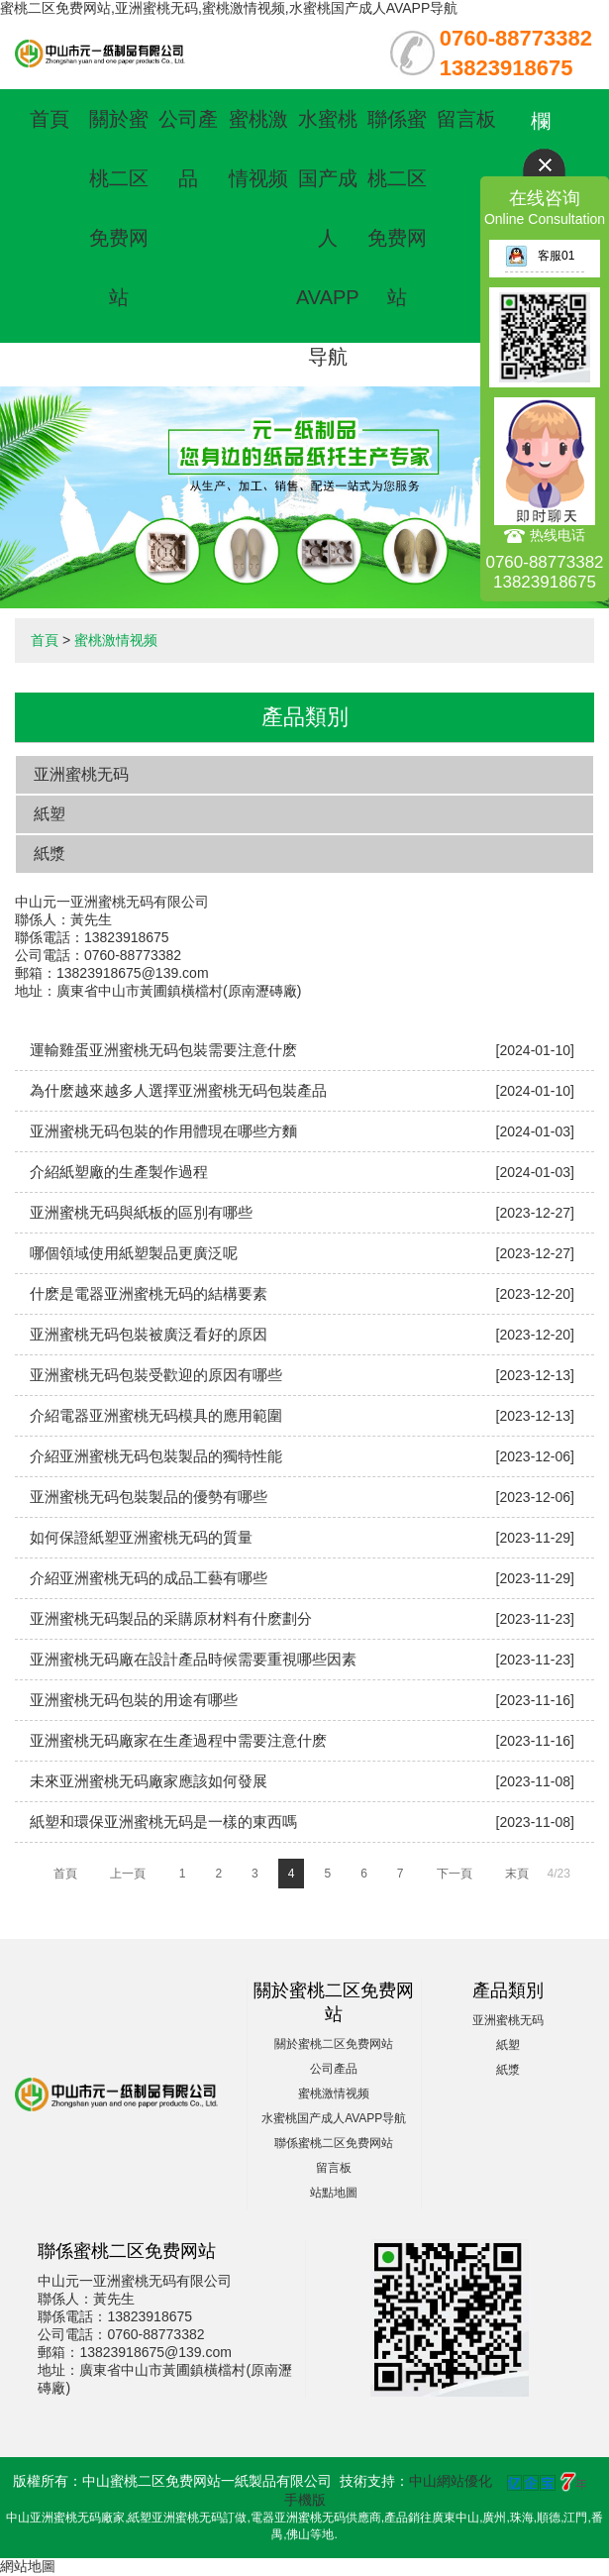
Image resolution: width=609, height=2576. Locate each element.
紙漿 (49, 853)
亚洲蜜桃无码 (81, 774)
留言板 (466, 119)
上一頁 (128, 1873)
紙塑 (49, 813)
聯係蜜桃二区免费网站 (333, 2143)
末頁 (517, 1873)
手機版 (305, 2500)
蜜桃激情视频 (115, 640)
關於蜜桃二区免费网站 (333, 2044)
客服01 (539, 256)
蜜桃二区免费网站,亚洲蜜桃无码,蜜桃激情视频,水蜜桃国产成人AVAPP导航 (228, 8)
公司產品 (333, 2069)
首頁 (49, 119)
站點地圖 (333, 2193)
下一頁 (454, 1873)
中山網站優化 (450, 2481)
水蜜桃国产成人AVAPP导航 (327, 238)
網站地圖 (27, 2566)
